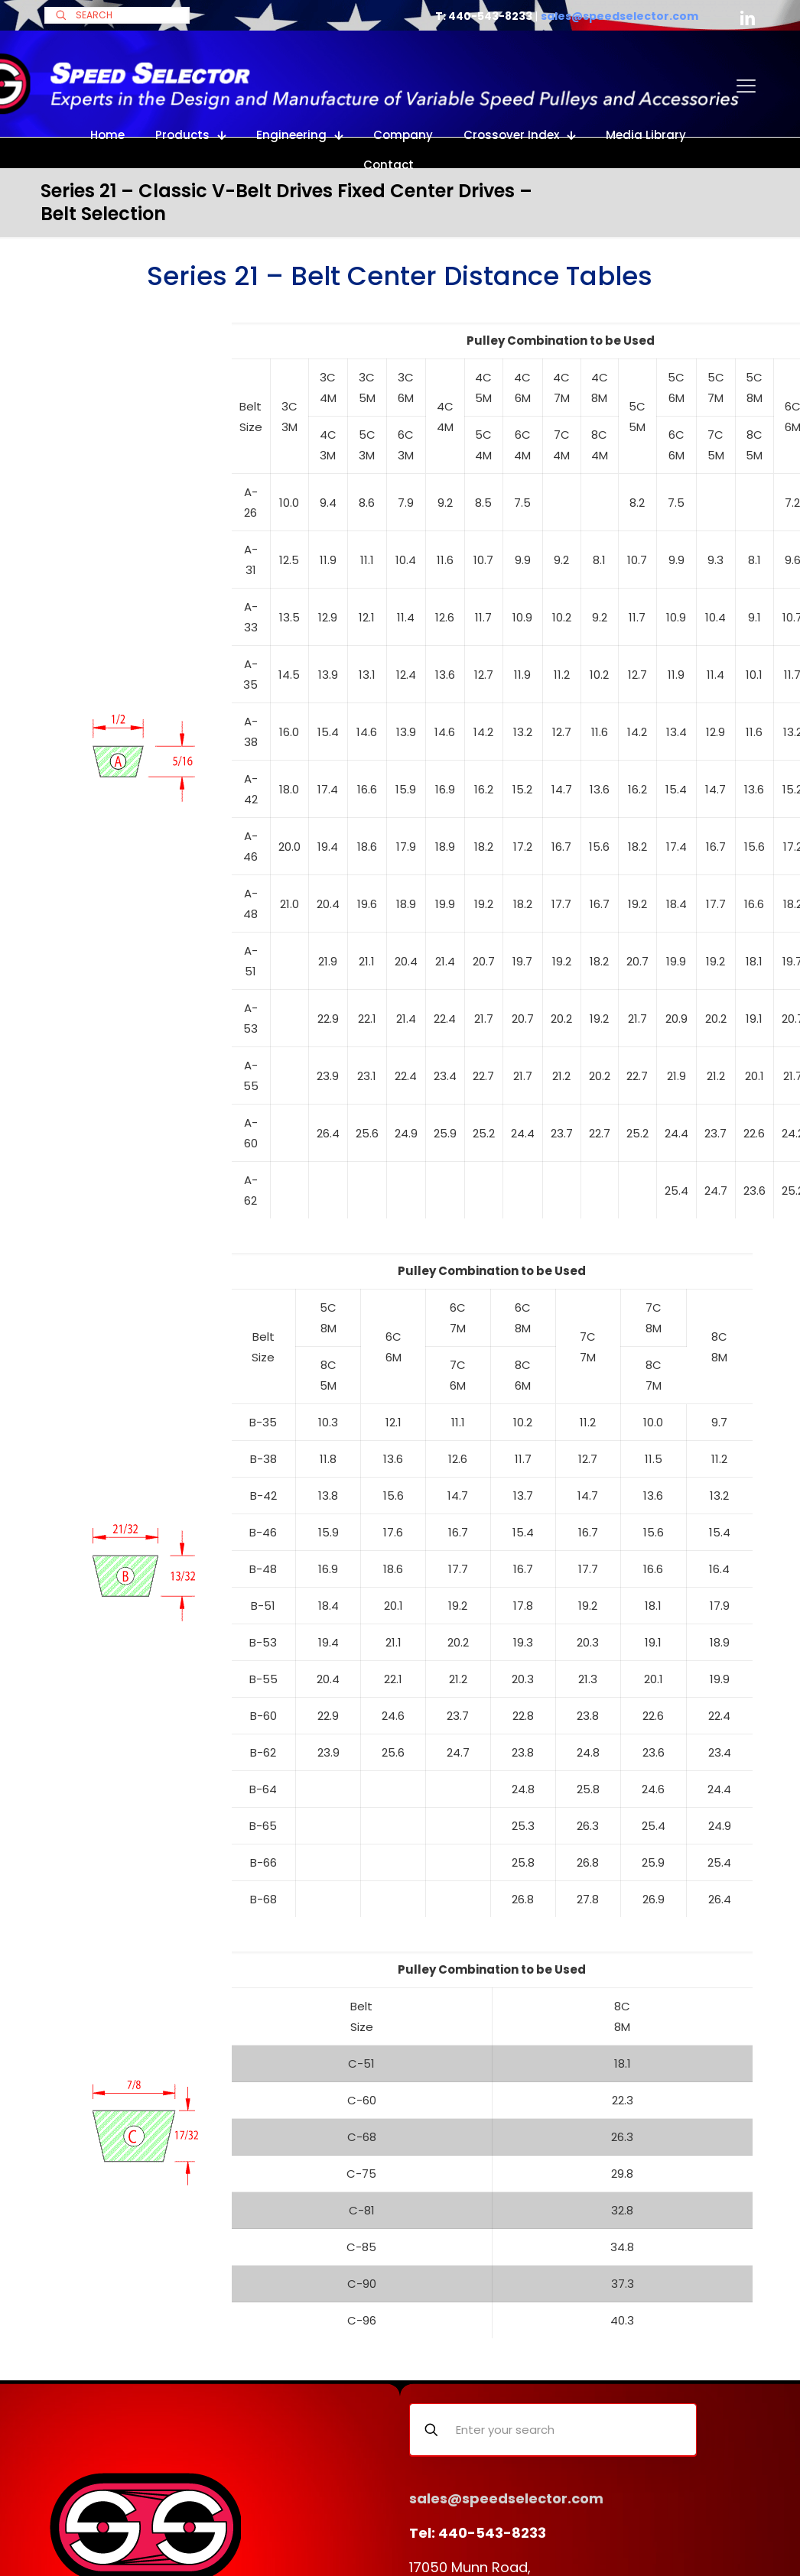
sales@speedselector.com (619, 16)
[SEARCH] (117, 15)
